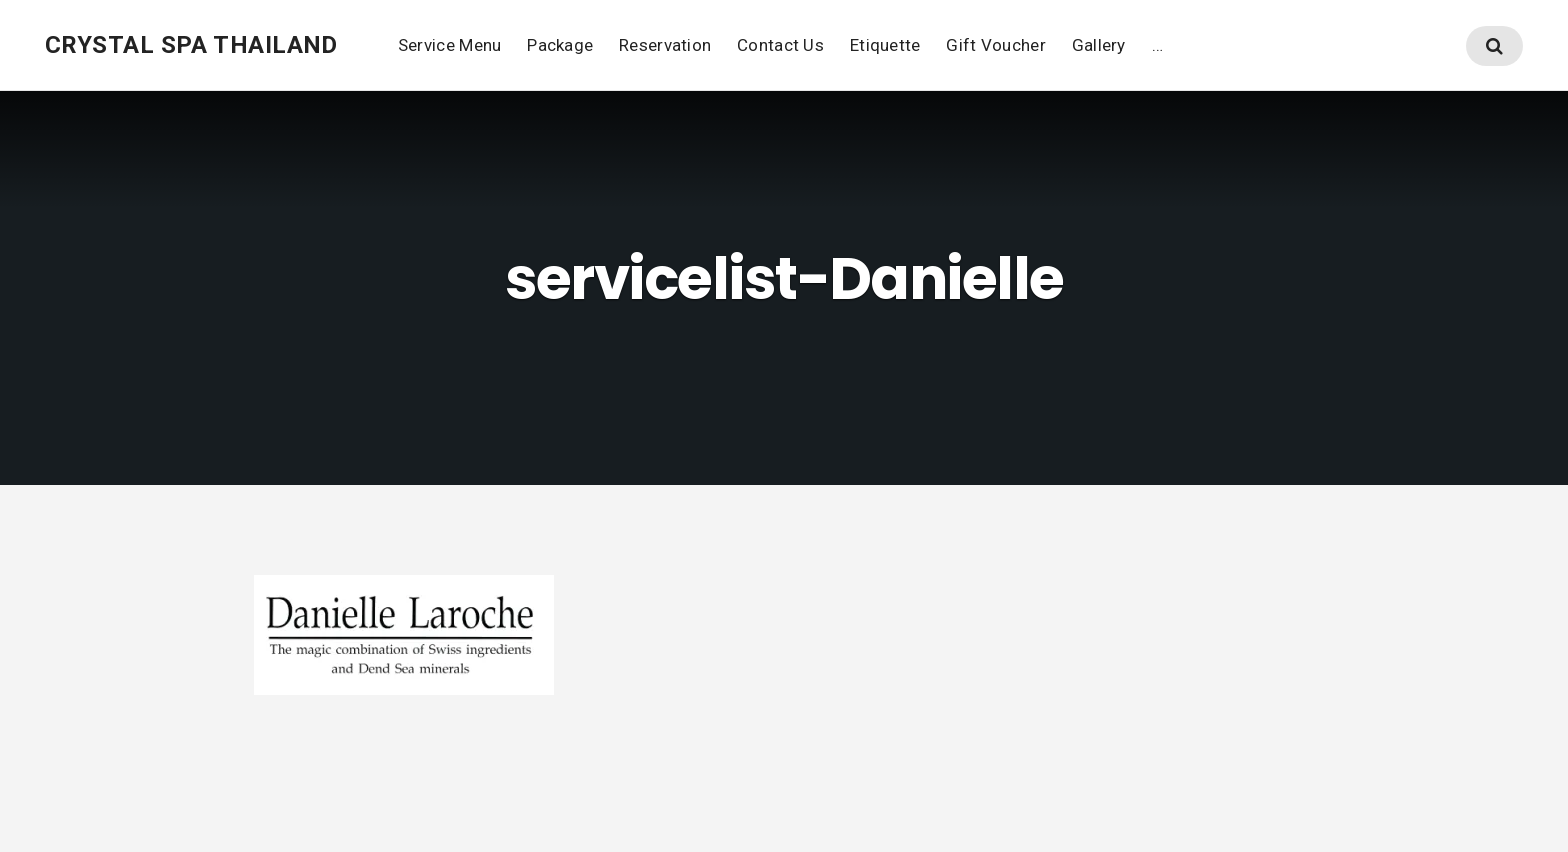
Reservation (665, 45)
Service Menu (449, 45)
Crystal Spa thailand (191, 45)
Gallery (1099, 45)
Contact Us (780, 45)
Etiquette (885, 45)
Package (560, 45)
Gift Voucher (995, 45)
